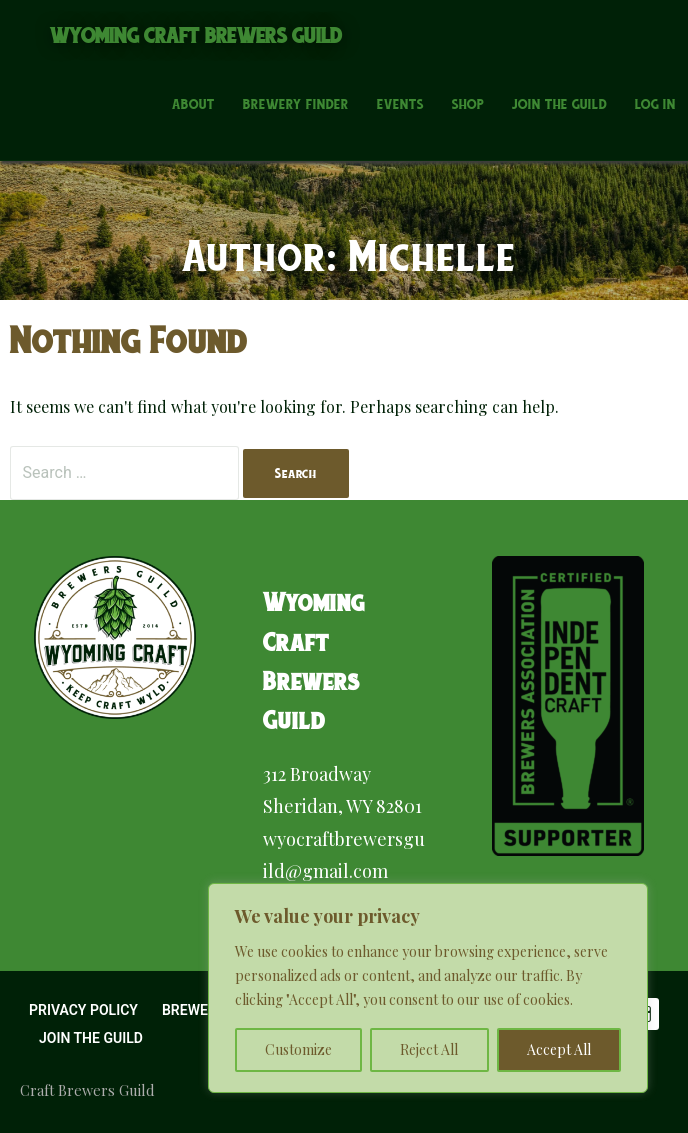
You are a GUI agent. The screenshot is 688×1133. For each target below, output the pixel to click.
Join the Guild (559, 104)
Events (400, 104)
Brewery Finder (296, 104)
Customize (298, 1049)
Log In (655, 104)
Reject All (429, 1049)
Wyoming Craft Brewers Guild (196, 35)
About (193, 104)
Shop (468, 104)
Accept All (559, 1049)
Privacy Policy (83, 1010)
